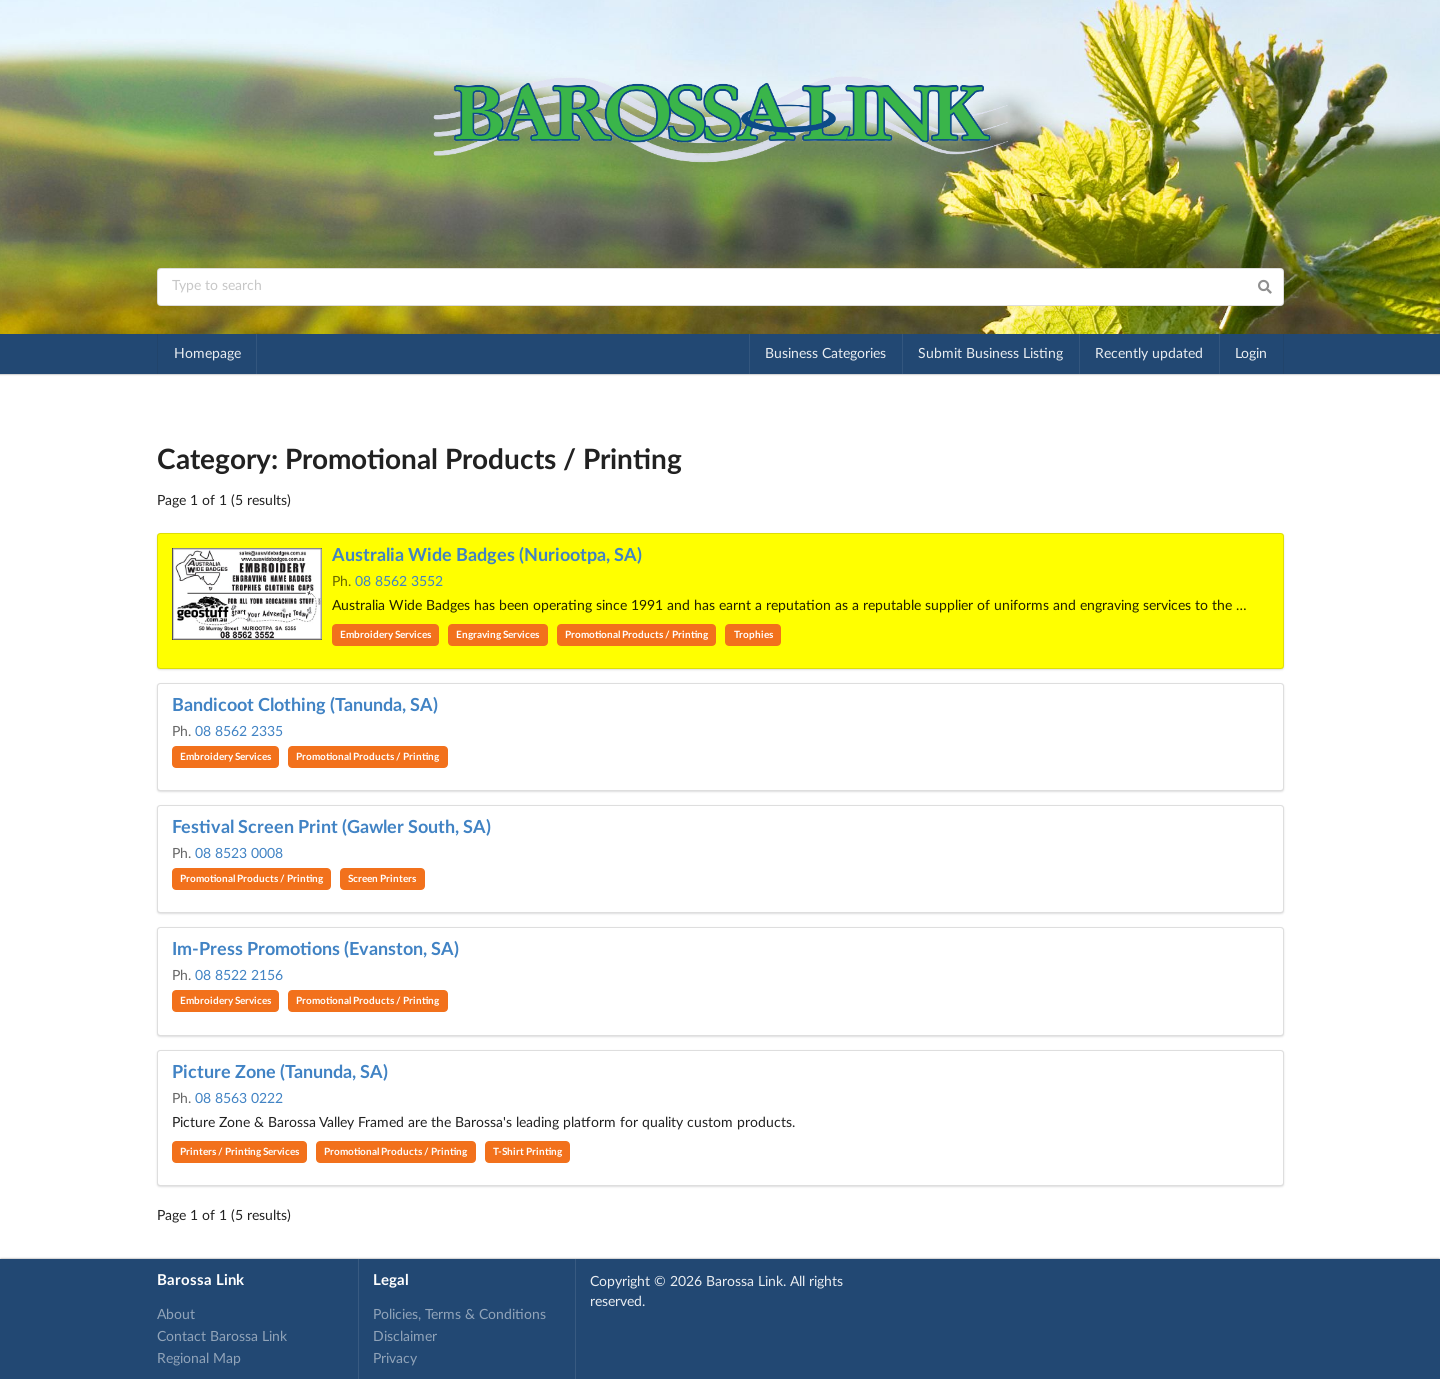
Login (1251, 354)
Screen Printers (382, 879)
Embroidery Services (385, 635)
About (176, 1315)
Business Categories (825, 354)
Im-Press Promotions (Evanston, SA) (315, 950)
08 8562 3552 (399, 582)
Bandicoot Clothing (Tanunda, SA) (305, 706)
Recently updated (1149, 354)
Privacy (395, 1359)
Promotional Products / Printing (636, 635)
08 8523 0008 (239, 854)
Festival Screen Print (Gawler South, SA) (331, 828)
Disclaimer (405, 1337)
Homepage (207, 354)
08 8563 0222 (239, 1099)
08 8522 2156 (239, 976)
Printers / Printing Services (239, 1152)
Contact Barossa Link (222, 1337)
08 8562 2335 (239, 732)
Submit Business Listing (990, 354)
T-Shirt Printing (527, 1152)
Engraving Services (497, 635)
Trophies (753, 635)
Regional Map (199, 1359)
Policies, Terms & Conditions (459, 1315)
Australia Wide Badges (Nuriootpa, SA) (487, 556)
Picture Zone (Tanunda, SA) (280, 1073)
